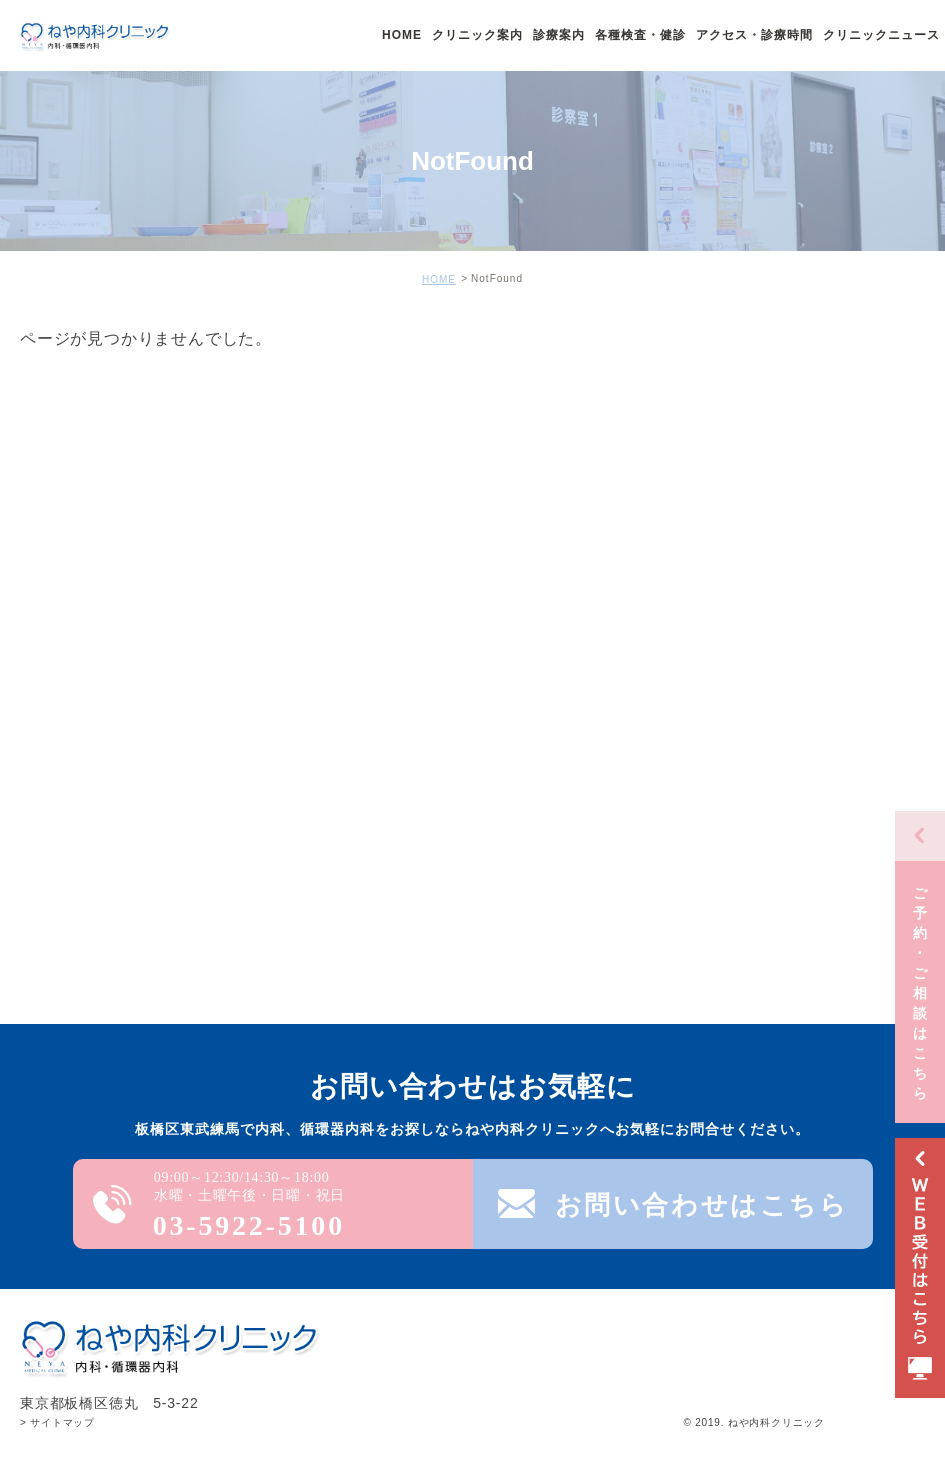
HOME (439, 279)
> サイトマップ (57, 1422)
